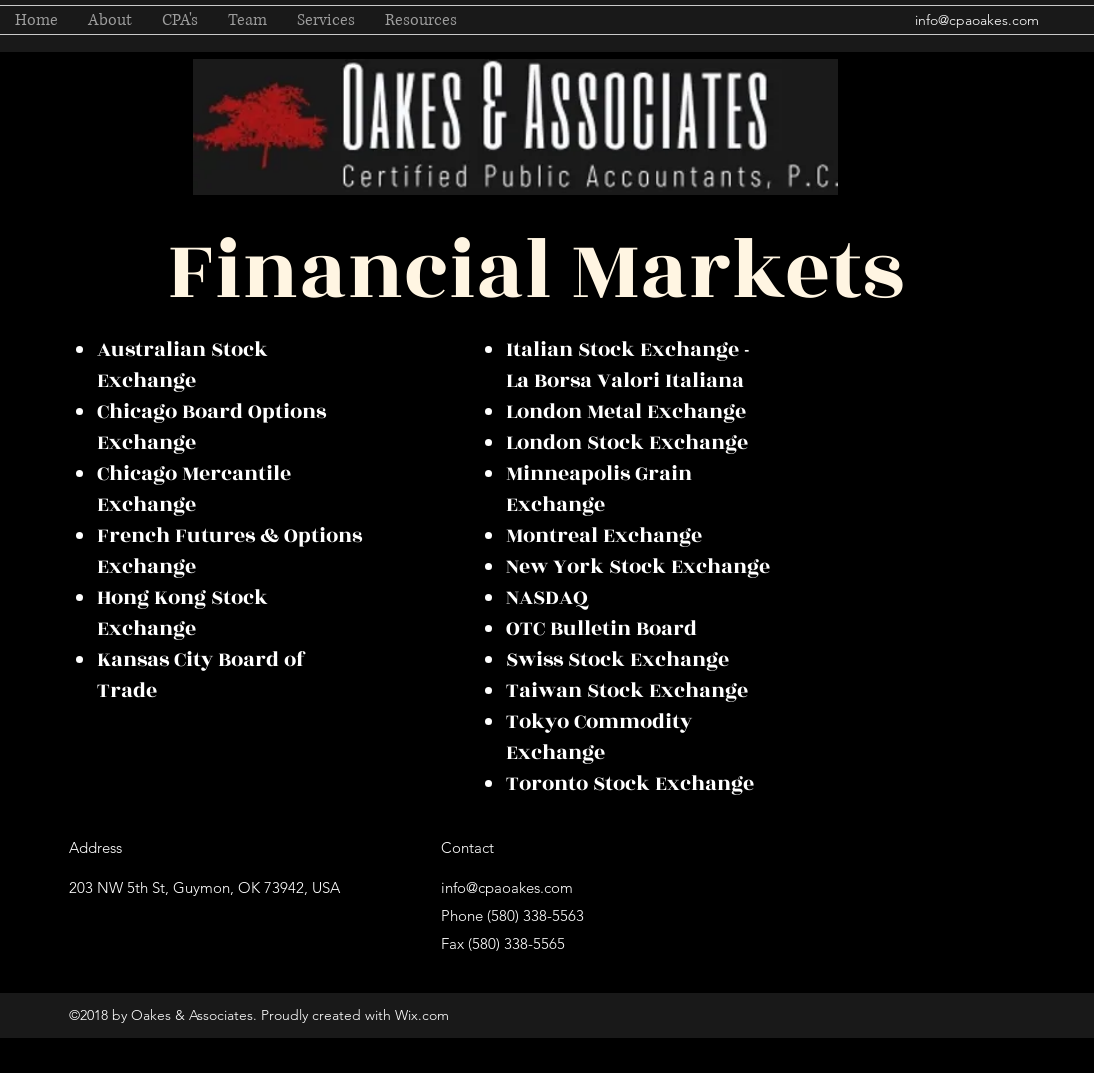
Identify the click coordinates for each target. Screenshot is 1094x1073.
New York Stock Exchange (638, 566)
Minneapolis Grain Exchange (599, 489)
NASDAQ (547, 597)
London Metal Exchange (626, 411)
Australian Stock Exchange (182, 365)
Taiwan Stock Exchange (627, 690)
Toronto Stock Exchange (630, 783)
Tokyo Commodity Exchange (599, 737)
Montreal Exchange (604, 535)
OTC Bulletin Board (601, 628)
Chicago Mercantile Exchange (194, 489)
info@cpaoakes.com (977, 20)
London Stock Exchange (627, 442)
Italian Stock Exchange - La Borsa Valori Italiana (628, 365)
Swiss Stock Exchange (617, 659)
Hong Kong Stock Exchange (182, 613)
